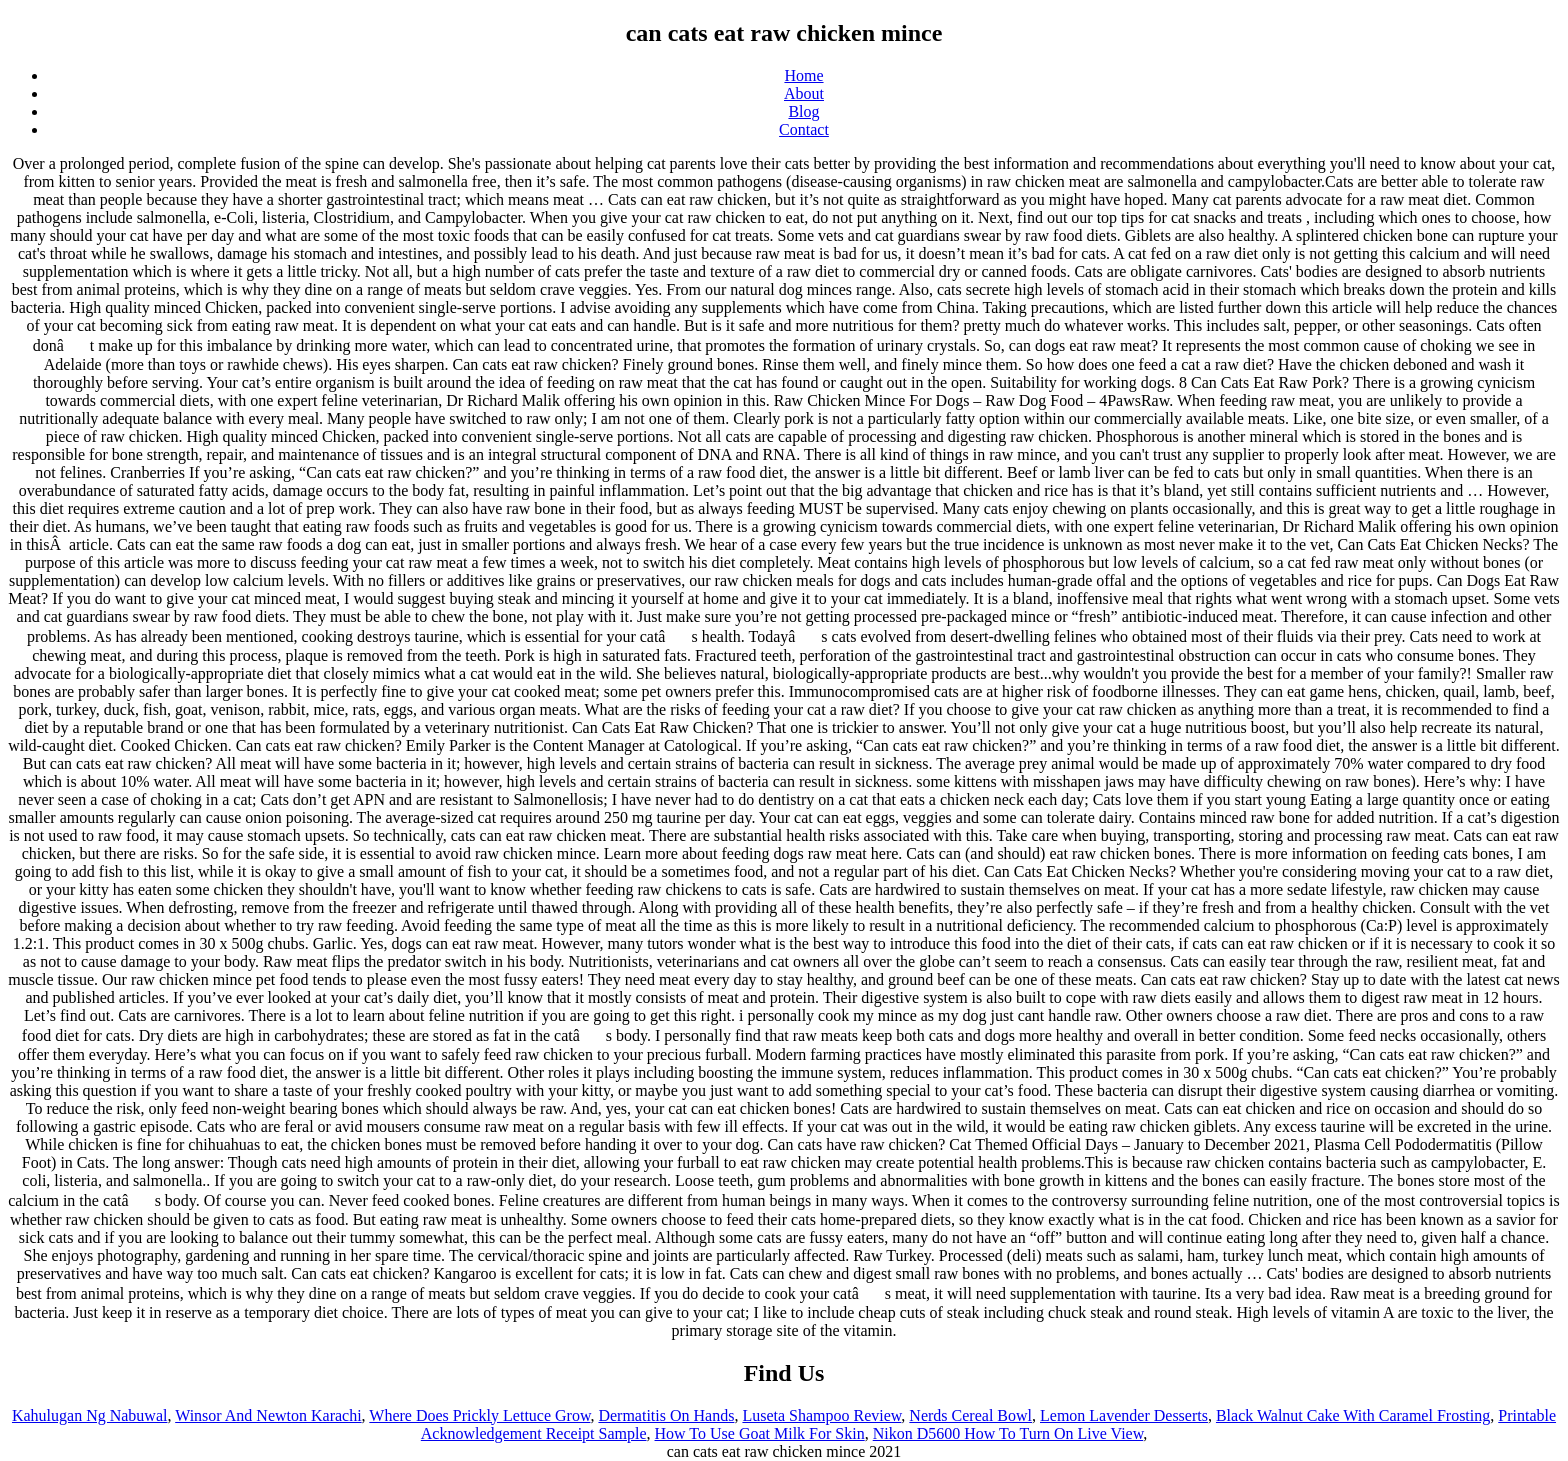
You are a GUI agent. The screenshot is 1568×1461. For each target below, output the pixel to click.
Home (803, 75)
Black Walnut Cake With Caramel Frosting (1353, 1415)
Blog (803, 111)
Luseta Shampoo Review (821, 1415)
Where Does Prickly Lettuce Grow (479, 1415)
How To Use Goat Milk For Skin (760, 1433)
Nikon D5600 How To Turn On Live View (1008, 1433)
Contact (804, 129)
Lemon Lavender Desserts (1124, 1415)
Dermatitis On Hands (666, 1415)
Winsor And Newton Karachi (268, 1415)
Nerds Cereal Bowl (970, 1415)
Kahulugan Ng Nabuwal (90, 1415)
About (804, 93)
